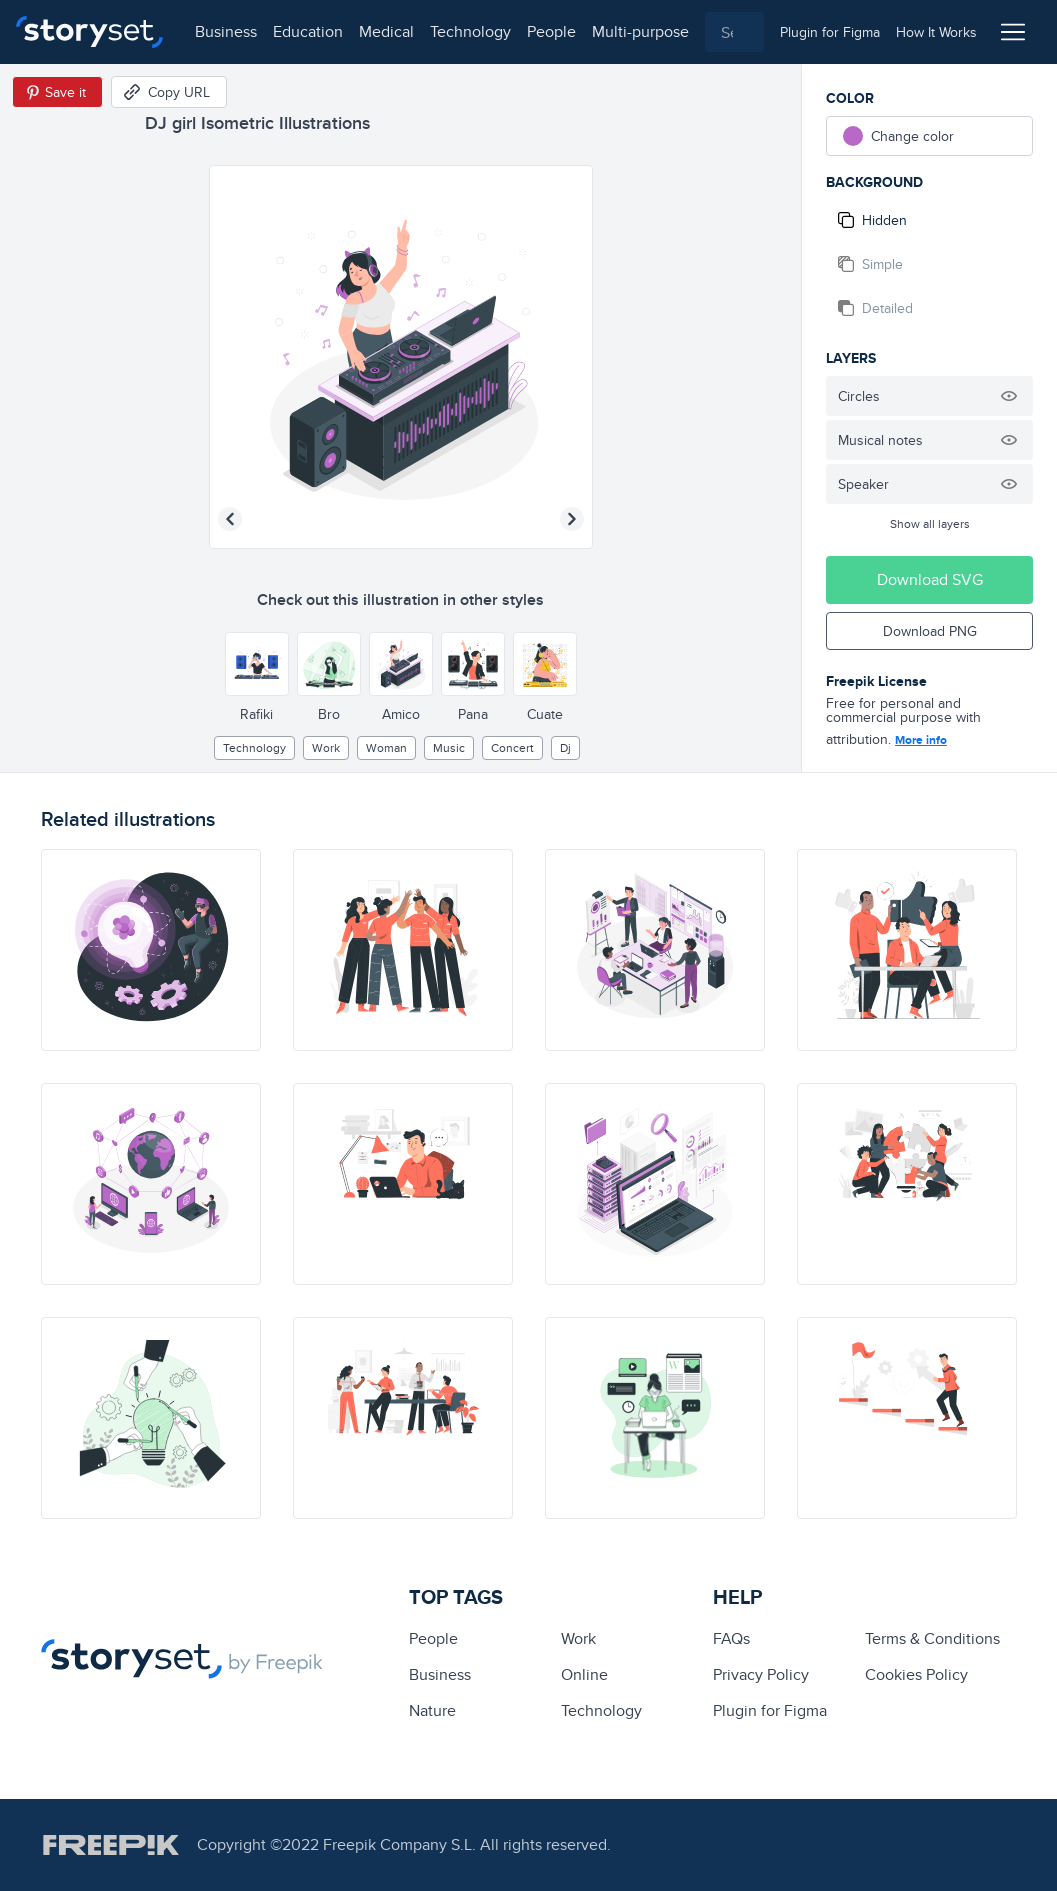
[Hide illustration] (1009, 396)
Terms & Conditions (932, 1638)
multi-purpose (640, 31)
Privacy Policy (761, 1674)
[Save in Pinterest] (57, 92)
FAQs (731, 1638)
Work (326, 747)
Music (449, 747)
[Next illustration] (572, 519)
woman (386, 747)
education (308, 31)
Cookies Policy (916, 1674)
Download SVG (930, 579)
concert (512, 747)
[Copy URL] (169, 92)
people (551, 31)
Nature (432, 1710)
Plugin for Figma (770, 1710)
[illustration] (151, 950)
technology (470, 31)
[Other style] (257, 664)
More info (921, 740)
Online (584, 1674)
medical (386, 31)
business (226, 31)
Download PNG (930, 631)
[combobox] (734, 32)
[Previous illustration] (230, 519)
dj (565, 747)
